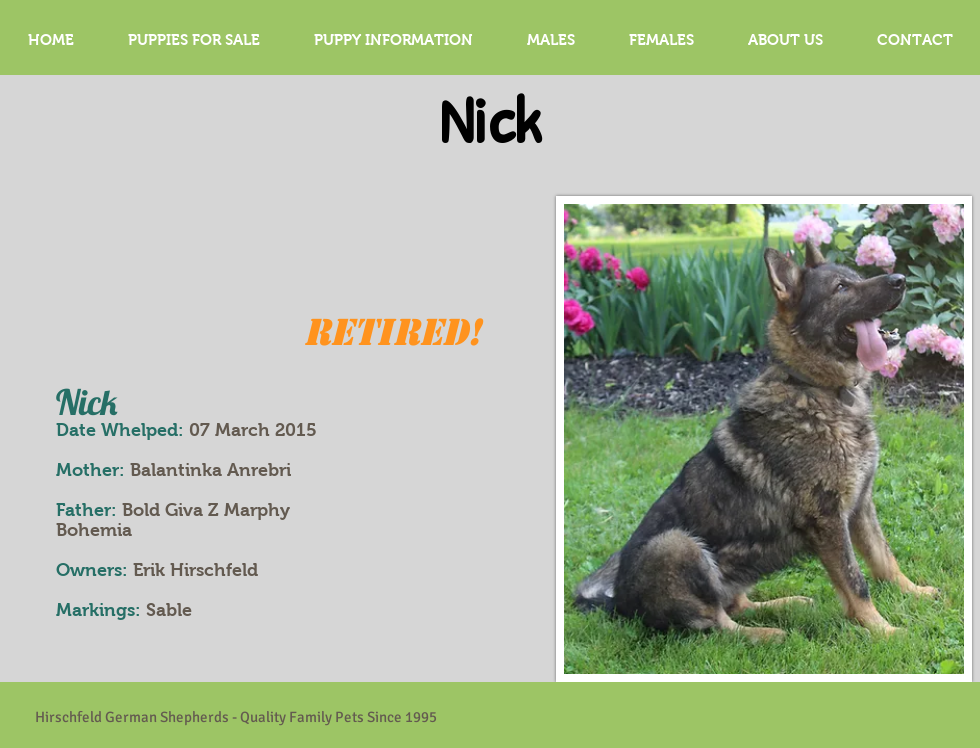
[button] (551, 40)
